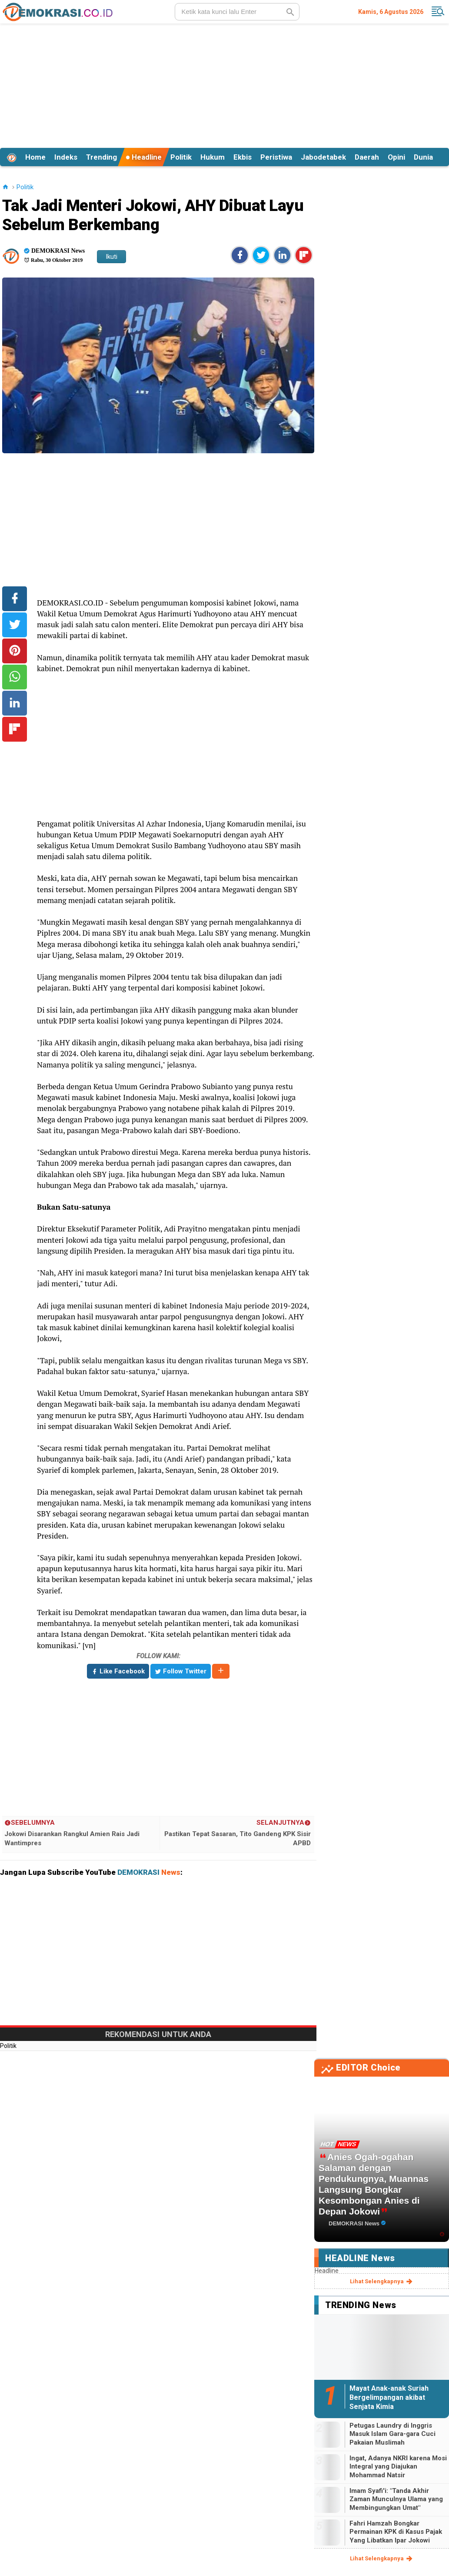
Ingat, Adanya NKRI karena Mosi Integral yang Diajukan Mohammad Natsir (398, 2466)
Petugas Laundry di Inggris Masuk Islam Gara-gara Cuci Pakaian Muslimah (392, 2434)
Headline (144, 157)
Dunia (423, 157)
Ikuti (111, 257)
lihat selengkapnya (382, 2281)
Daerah (367, 157)
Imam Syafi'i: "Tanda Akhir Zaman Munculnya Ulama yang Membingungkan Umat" (396, 2499)
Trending (101, 157)
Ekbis (242, 157)
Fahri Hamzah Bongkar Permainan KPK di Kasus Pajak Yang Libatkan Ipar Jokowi (395, 2531)
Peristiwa (276, 157)
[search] (237, 11)
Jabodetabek (323, 157)
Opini (396, 157)
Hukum (212, 157)
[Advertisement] (224, 84)
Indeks (65, 157)
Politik (181, 157)
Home (35, 157)
